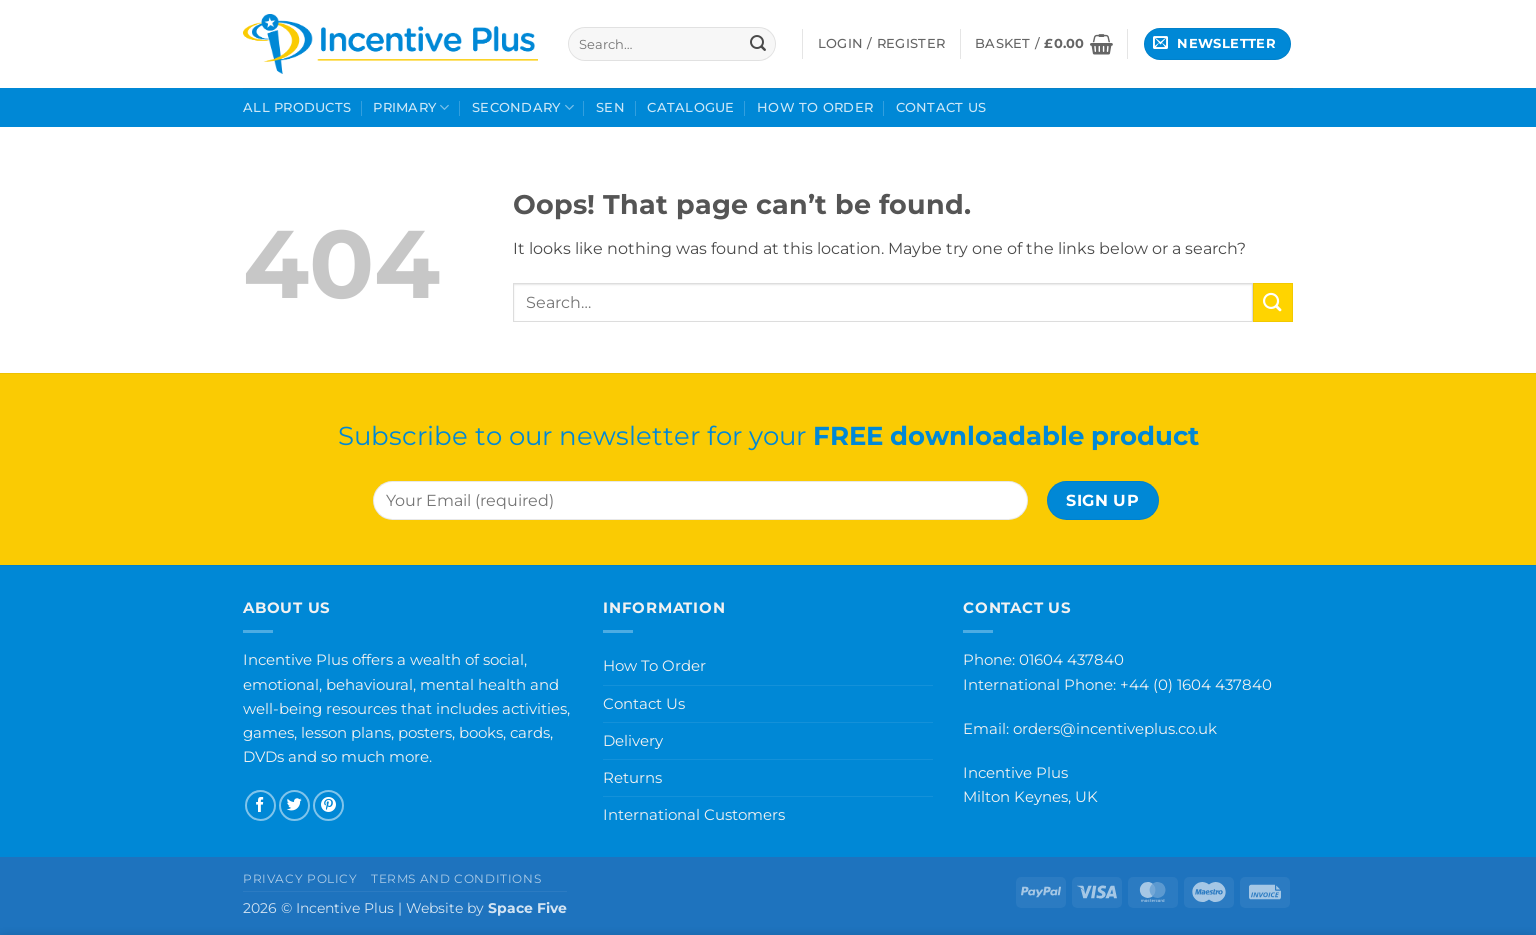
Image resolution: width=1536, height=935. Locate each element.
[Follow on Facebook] (260, 805)
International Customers (694, 814)
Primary (411, 107)
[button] (1044, 44)
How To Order (815, 107)
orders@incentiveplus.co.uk (1115, 728)
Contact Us (941, 107)
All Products (297, 107)
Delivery (633, 740)
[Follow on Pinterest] (328, 805)
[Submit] (758, 44)
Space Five (527, 908)
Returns (632, 777)
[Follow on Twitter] (294, 805)
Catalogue (690, 107)
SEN (610, 107)
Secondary (523, 107)
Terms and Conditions (456, 878)
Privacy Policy (300, 878)
